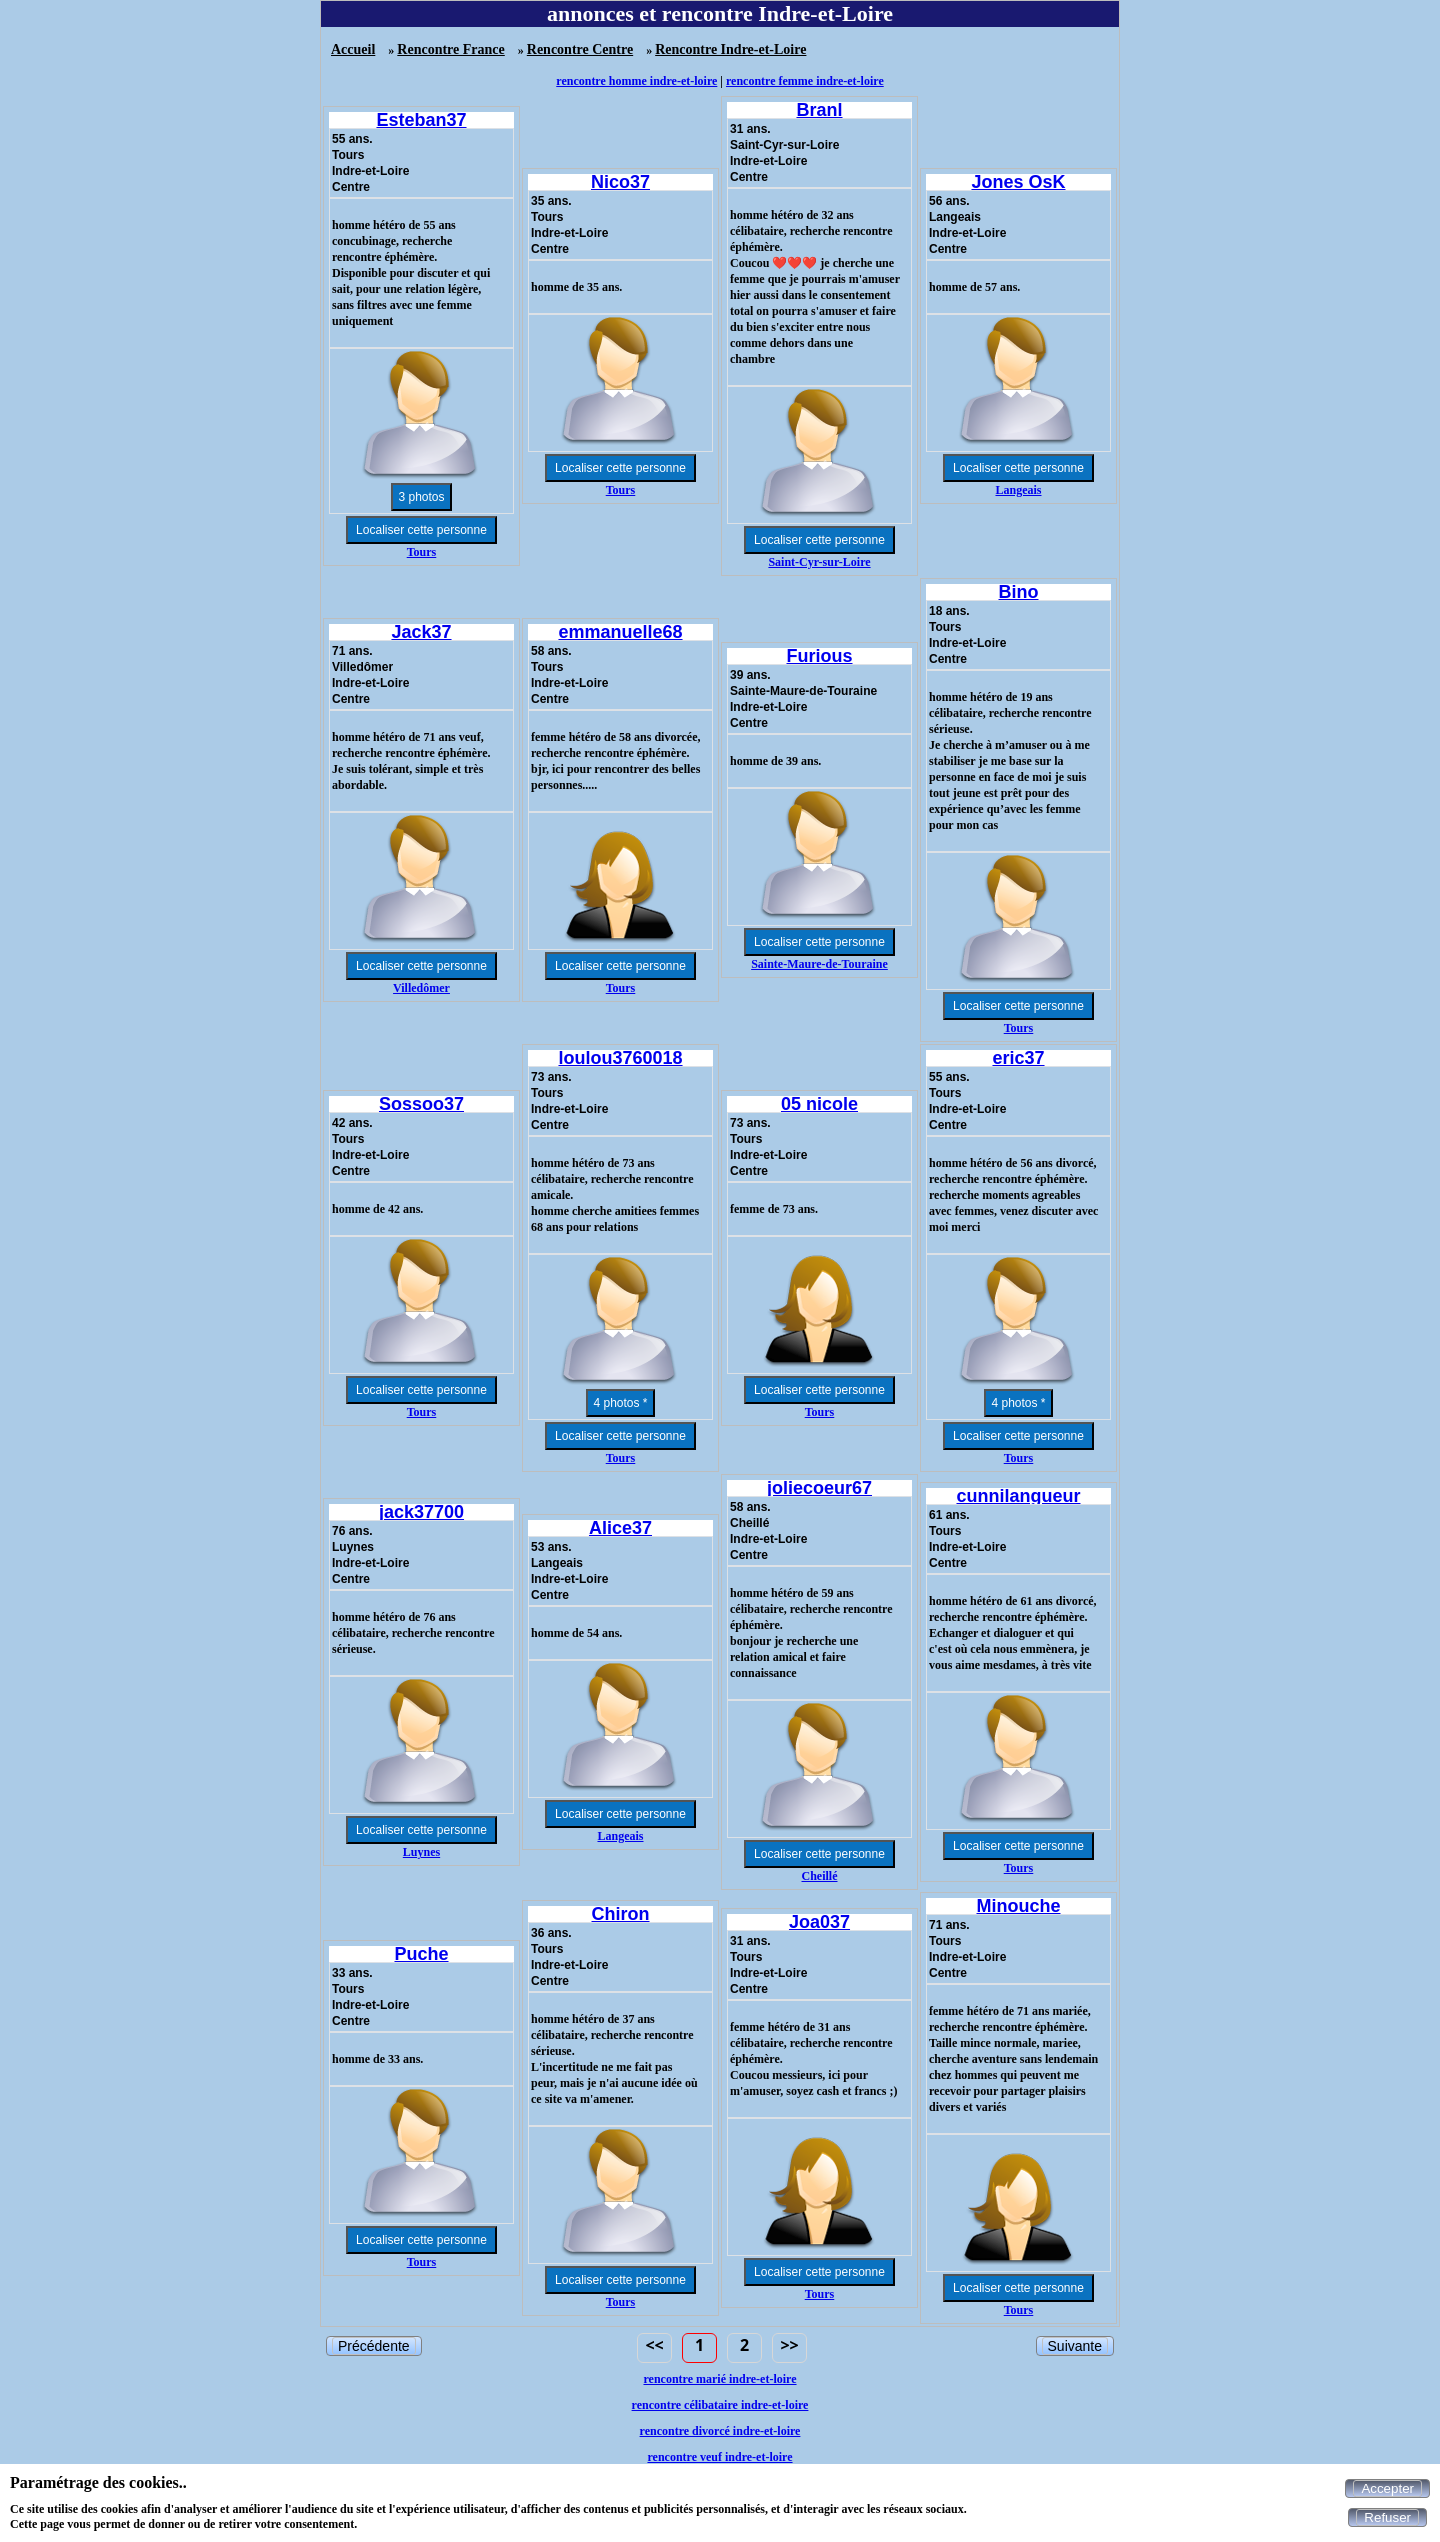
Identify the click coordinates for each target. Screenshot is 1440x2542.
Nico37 (620, 182)
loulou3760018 (620, 1058)
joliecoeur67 (819, 1488)
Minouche (1019, 1906)
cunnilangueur (1018, 1496)
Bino (1019, 592)
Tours (422, 552)
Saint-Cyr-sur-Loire (819, 562)
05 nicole (819, 1104)
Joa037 (819, 1922)
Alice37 (620, 1528)
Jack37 (421, 632)
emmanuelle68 (620, 632)
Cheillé (820, 1876)
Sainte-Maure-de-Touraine (819, 964)
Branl (819, 110)
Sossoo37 (421, 1104)
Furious (820, 656)
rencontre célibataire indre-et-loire (720, 2405)
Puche (421, 1954)
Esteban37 (421, 120)
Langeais (1018, 490)
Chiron (621, 1914)
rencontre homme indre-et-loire (636, 81)
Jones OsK (1018, 182)
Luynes (421, 1852)
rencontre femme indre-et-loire (805, 81)
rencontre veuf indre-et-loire (719, 2457)
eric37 (1018, 1058)
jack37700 (421, 1512)
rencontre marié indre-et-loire (719, 2379)
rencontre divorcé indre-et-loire (720, 2431)
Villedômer (421, 988)
